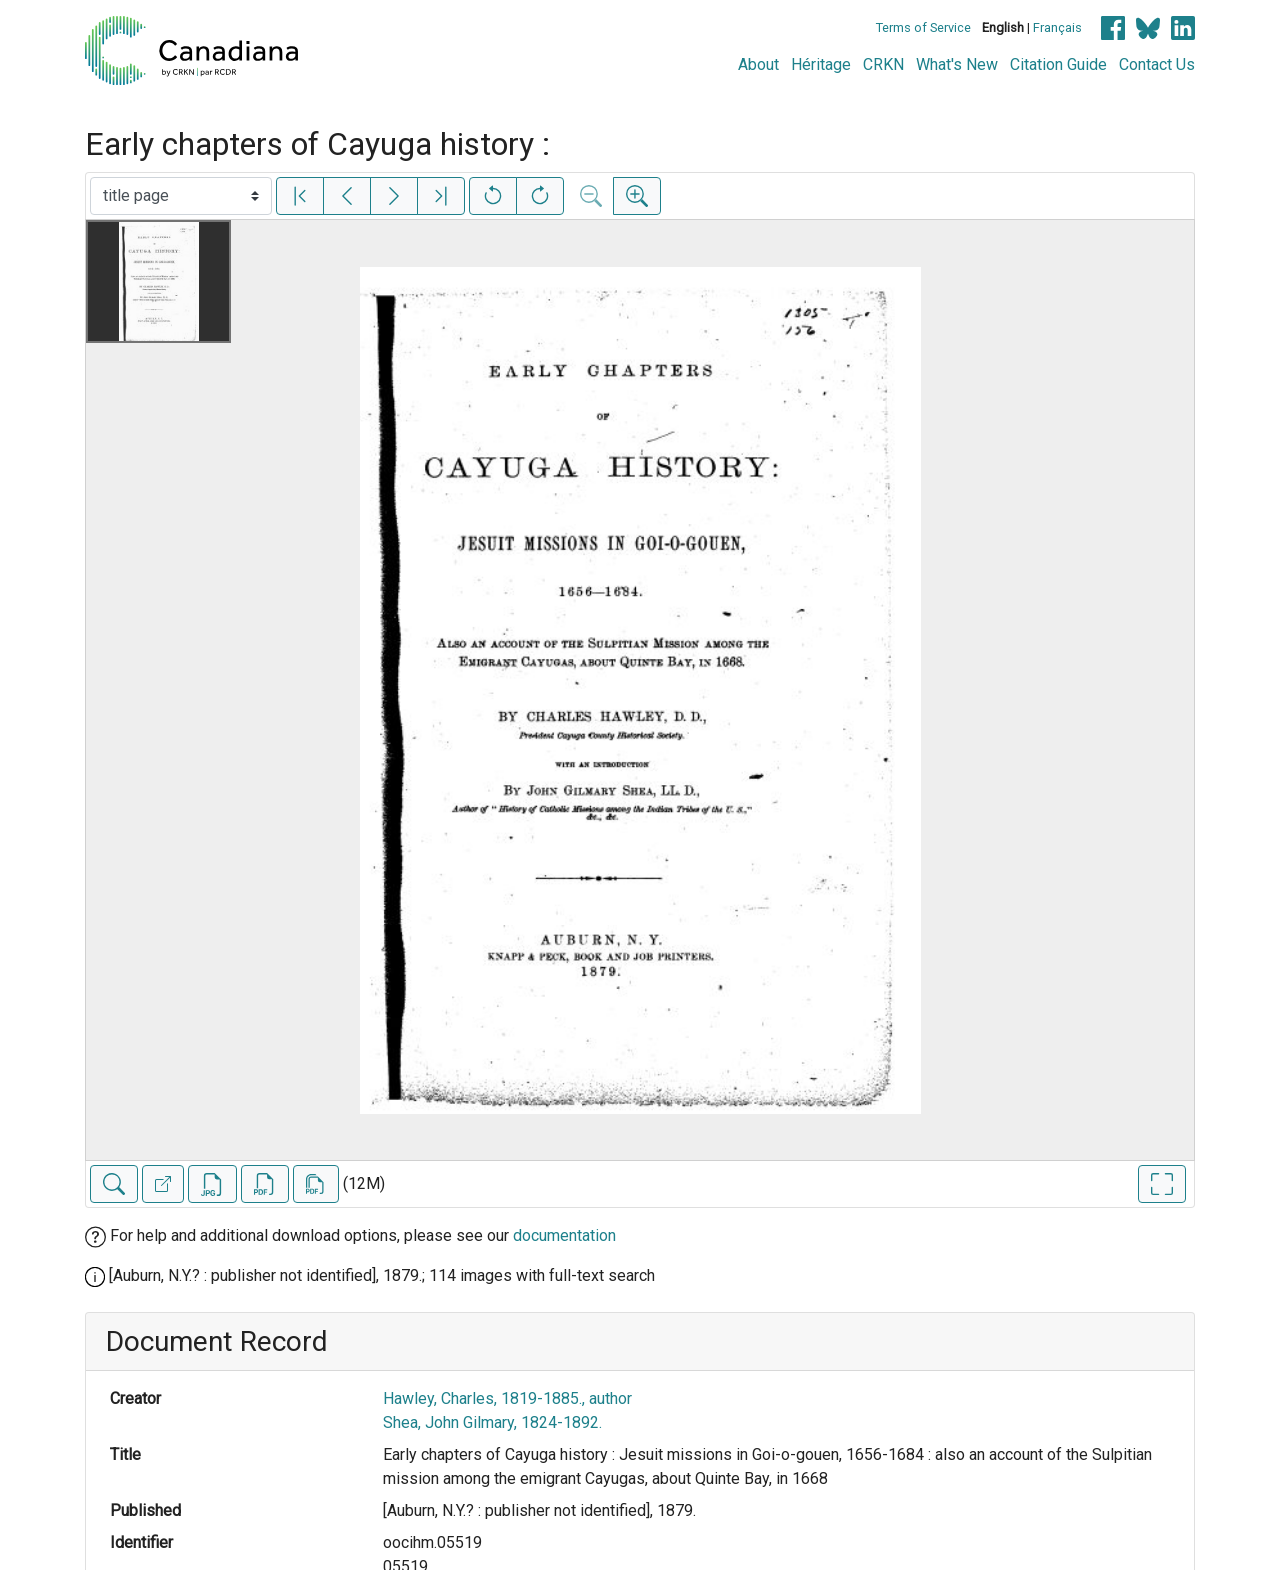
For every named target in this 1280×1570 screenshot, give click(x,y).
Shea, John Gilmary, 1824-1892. (492, 1422)
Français (1057, 27)
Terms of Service (923, 27)
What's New (957, 64)
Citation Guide (1058, 64)
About (758, 64)
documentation (564, 1235)
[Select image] (181, 196)
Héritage (821, 64)
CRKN (883, 64)
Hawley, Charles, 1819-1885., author (507, 1398)
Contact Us (1157, 64)
